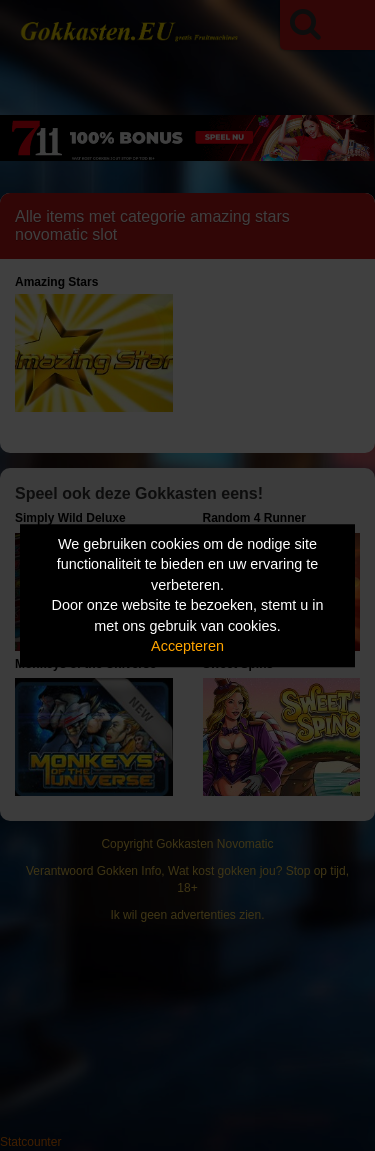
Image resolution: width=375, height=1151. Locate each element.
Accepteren (187, 647)
